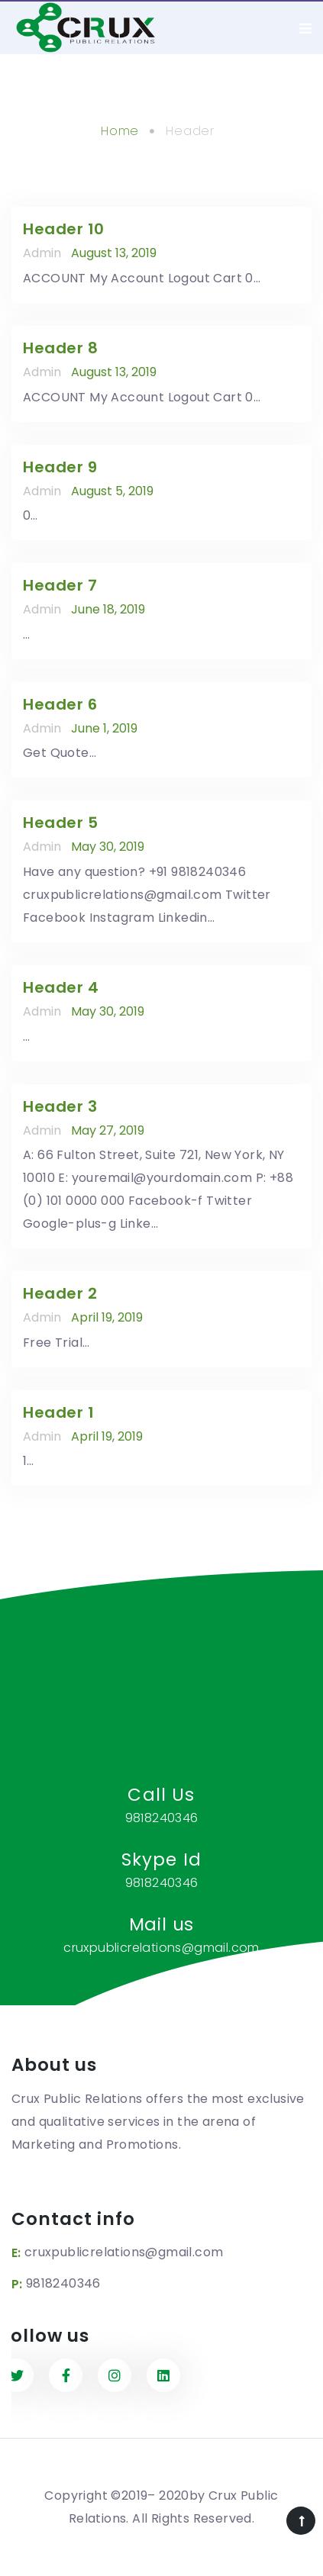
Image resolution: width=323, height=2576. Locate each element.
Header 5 (60, 822)
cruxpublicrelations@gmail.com (124, 2252)
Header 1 (58, 1412)
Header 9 (60, 467)
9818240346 (63, 2283)
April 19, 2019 (107, 1317)
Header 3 (60, 1106)
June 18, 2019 (108, 609)
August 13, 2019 (114, 253)
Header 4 (61, 987)
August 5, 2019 (112, 491)
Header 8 (60, 348)
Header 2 (60, 1293)
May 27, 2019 (107, 1130)
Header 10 (64, 229)
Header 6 (60, 704)
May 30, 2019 (107, 846)
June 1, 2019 (104, 728)
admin (42, 253)
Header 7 (60, 585)
